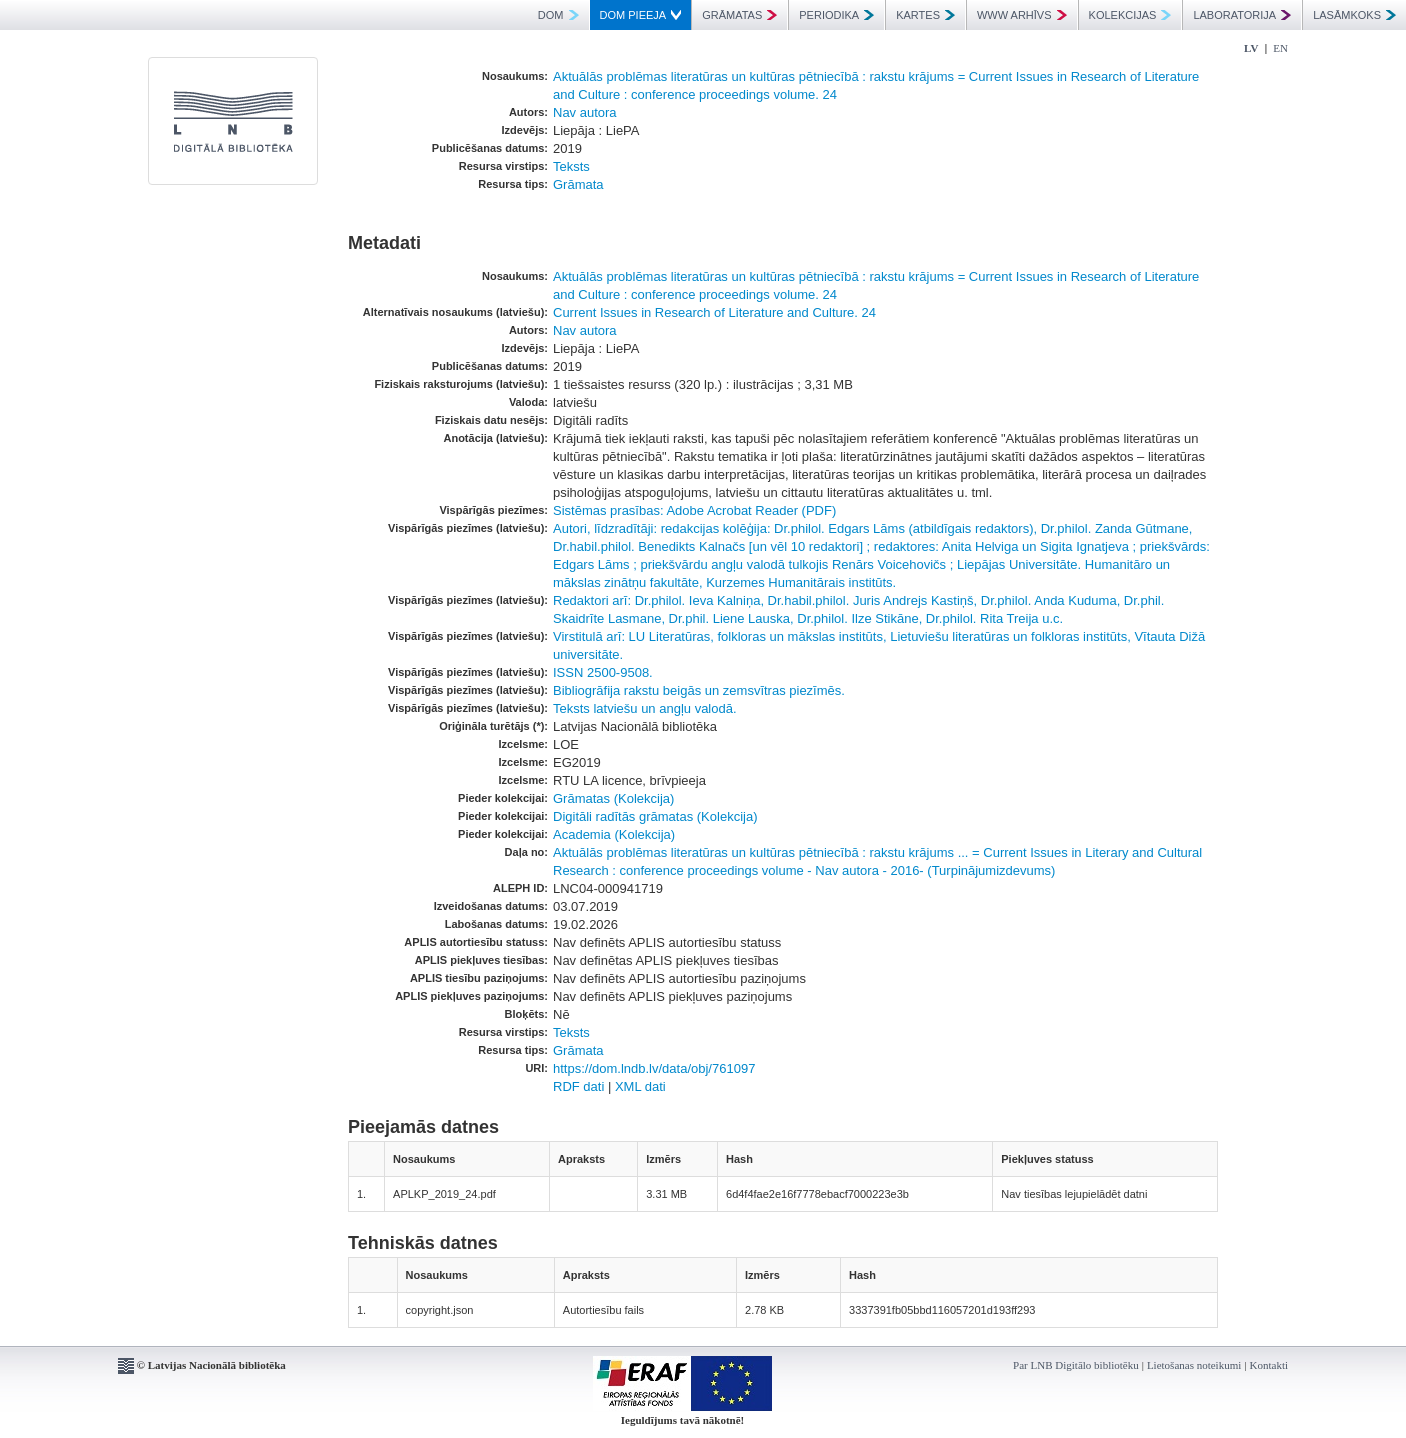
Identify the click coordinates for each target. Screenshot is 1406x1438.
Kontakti (1269, 1365)
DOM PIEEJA (641, 15)
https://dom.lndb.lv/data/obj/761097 (654, 1068)
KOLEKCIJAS (1130, 15)
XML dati (640, 1086)
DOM (558, 15)
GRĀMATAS (739, 15)
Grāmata (578, 184)
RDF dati (578, 1086)
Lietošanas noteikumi (1194, 1365)
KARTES (925, 15)
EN (1280, 48)
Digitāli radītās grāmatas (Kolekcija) (655, 816)
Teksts (571, 166)
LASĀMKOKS (1354, 15)
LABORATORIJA (1242, 15)
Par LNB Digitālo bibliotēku (1076, 1365)
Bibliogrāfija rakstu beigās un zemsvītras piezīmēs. (699, 690)
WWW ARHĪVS (1022, 15)
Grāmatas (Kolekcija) (613, 798)
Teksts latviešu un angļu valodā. (645, 708)
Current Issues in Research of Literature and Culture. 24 (714, 312)
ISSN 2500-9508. (603, 672)
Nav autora (585, 112)
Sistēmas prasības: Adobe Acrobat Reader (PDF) (694, 510)
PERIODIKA (836, 15)
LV (1251, 48)
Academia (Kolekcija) (614, 834)
